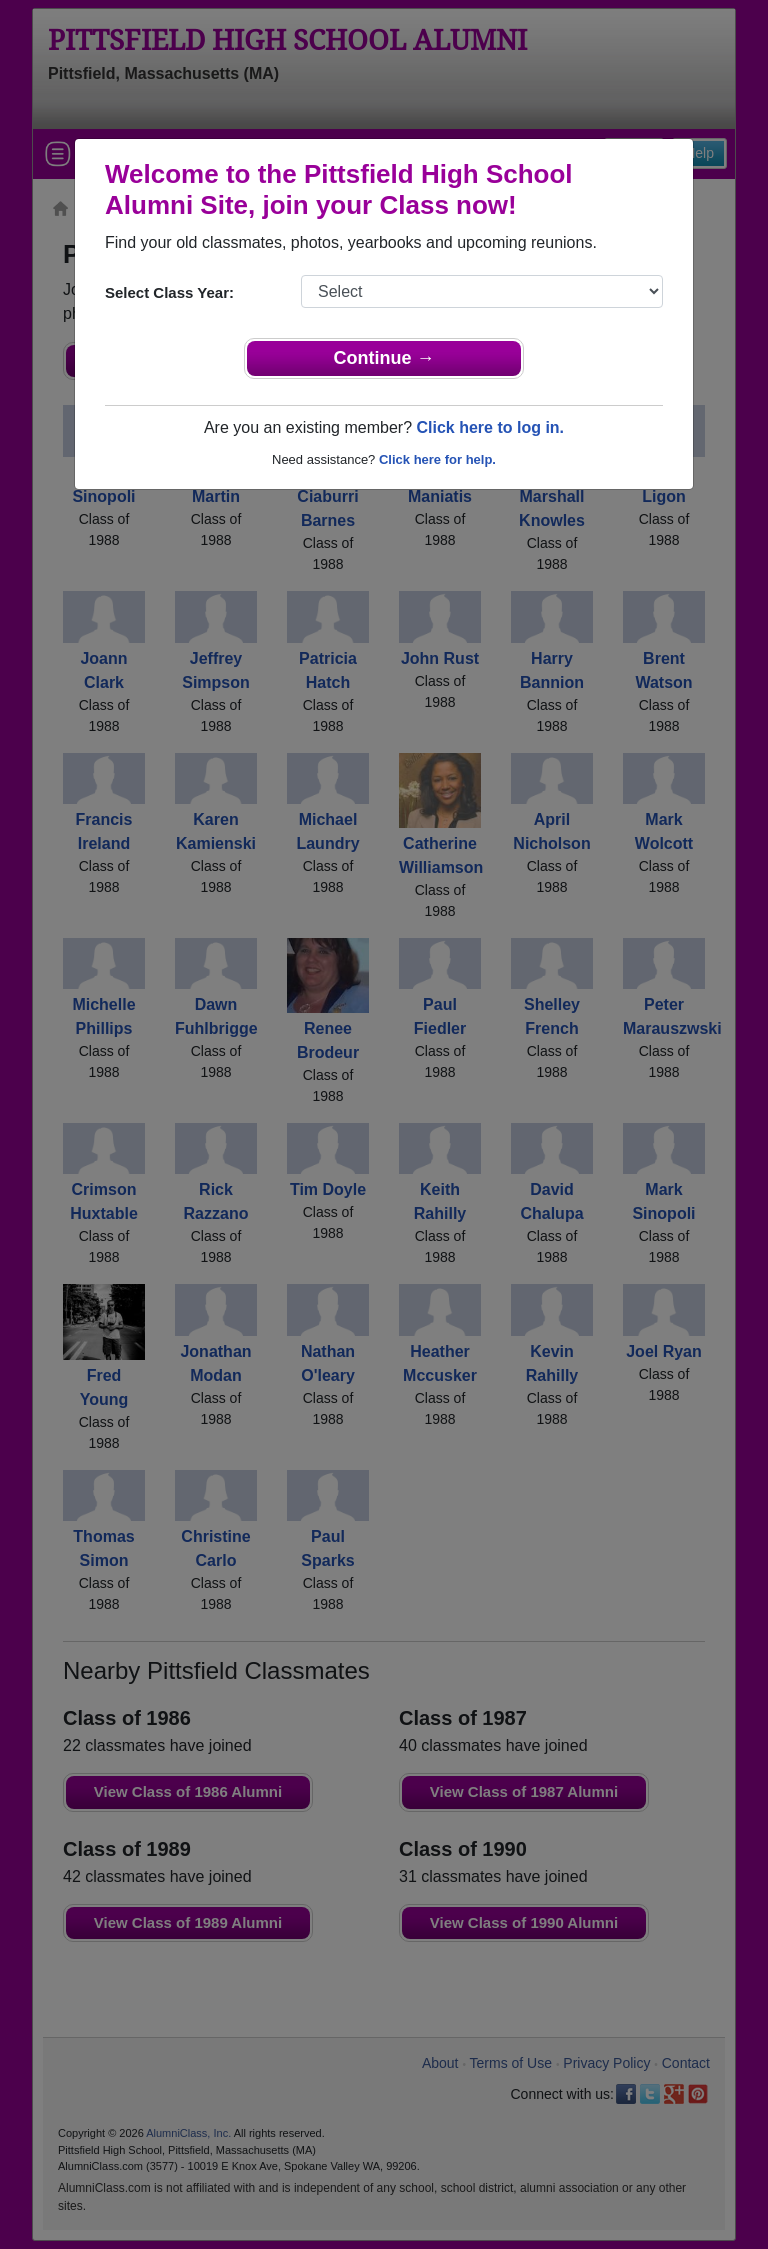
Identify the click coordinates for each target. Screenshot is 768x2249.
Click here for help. (437, 459)
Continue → (384, 358)
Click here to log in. (490, 427)
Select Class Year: (169, 292)
